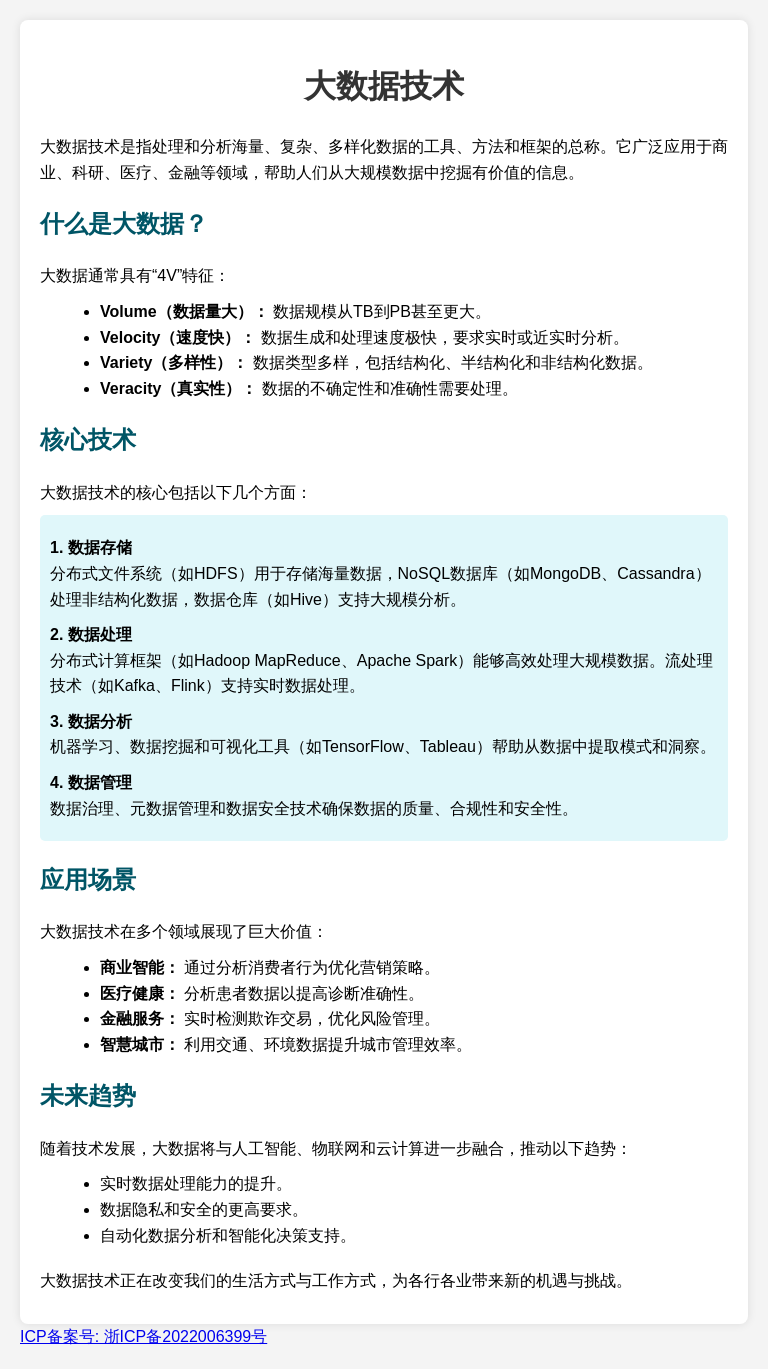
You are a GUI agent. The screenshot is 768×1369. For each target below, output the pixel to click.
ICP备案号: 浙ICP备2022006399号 (143, 1336)
